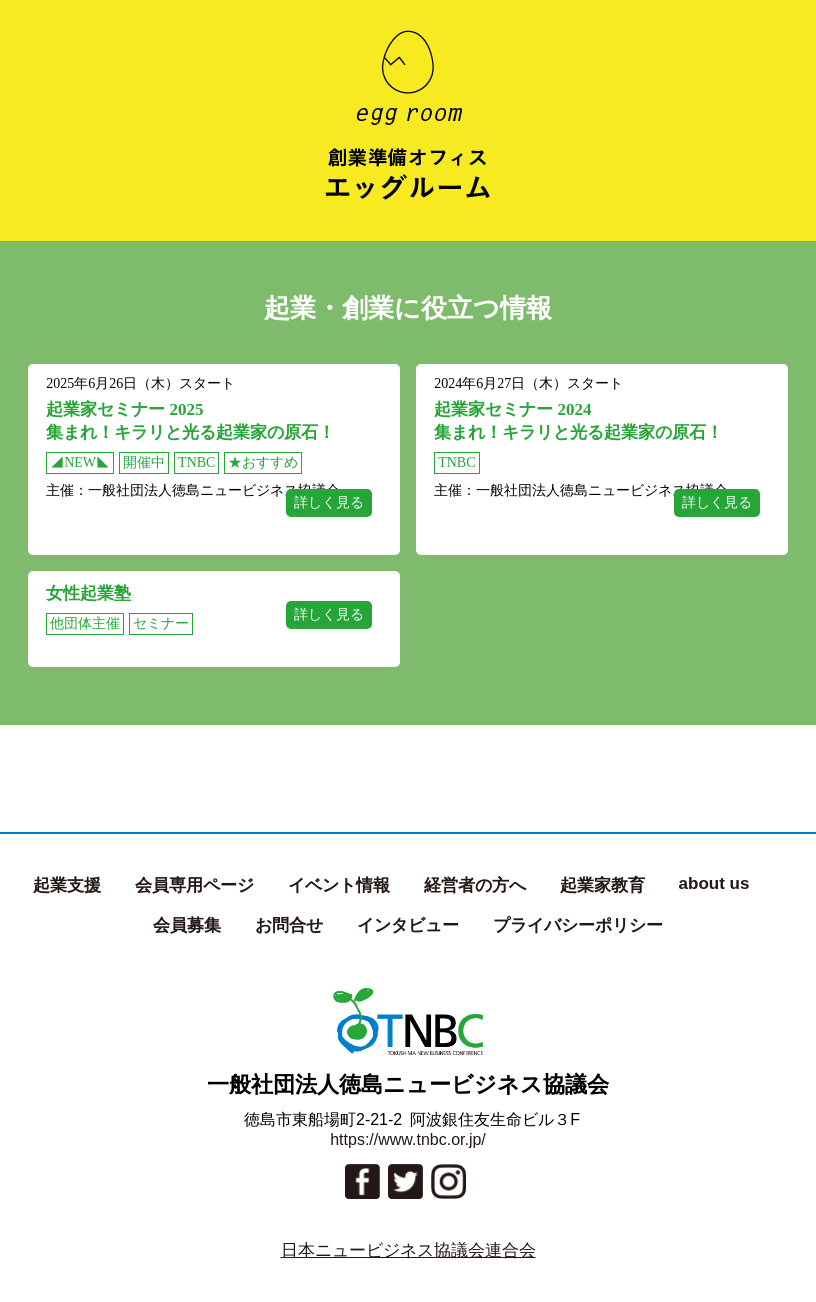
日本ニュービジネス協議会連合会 (408, 1250)
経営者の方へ (475, 885)
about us (714, 883)
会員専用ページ (194, 885)
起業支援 (67, 885)
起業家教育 (602, 885)
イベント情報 (339, 885)
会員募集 (187, 925)
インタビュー (408, 925)
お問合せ (289, 925)
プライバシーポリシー (578, 925)
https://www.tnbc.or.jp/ (408, 1139)
